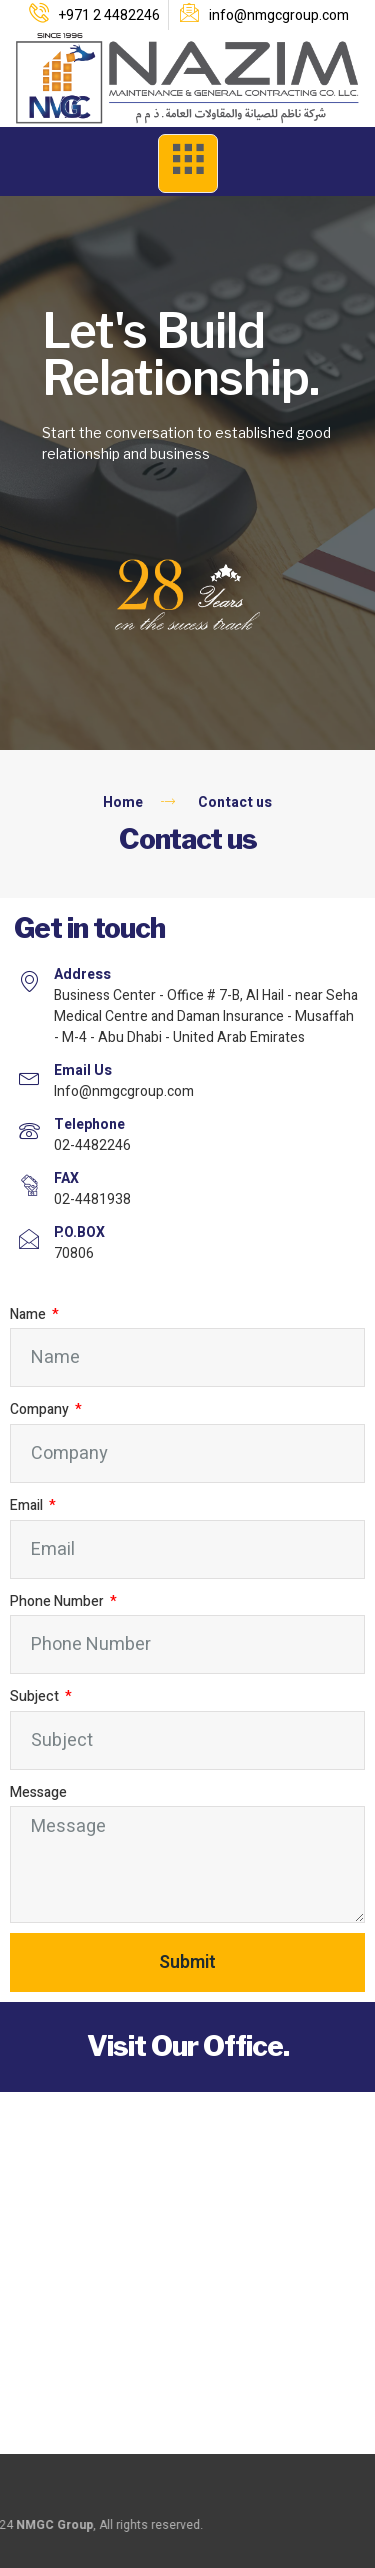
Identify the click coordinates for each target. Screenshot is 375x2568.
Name (29, 1314)
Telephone (89, 1124)
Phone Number (58, 1601)
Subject (36, 1696)
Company (41, 1409)
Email (28, 1505)
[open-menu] (188, 163)
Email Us (83, 1070)
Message (38, 1792)
